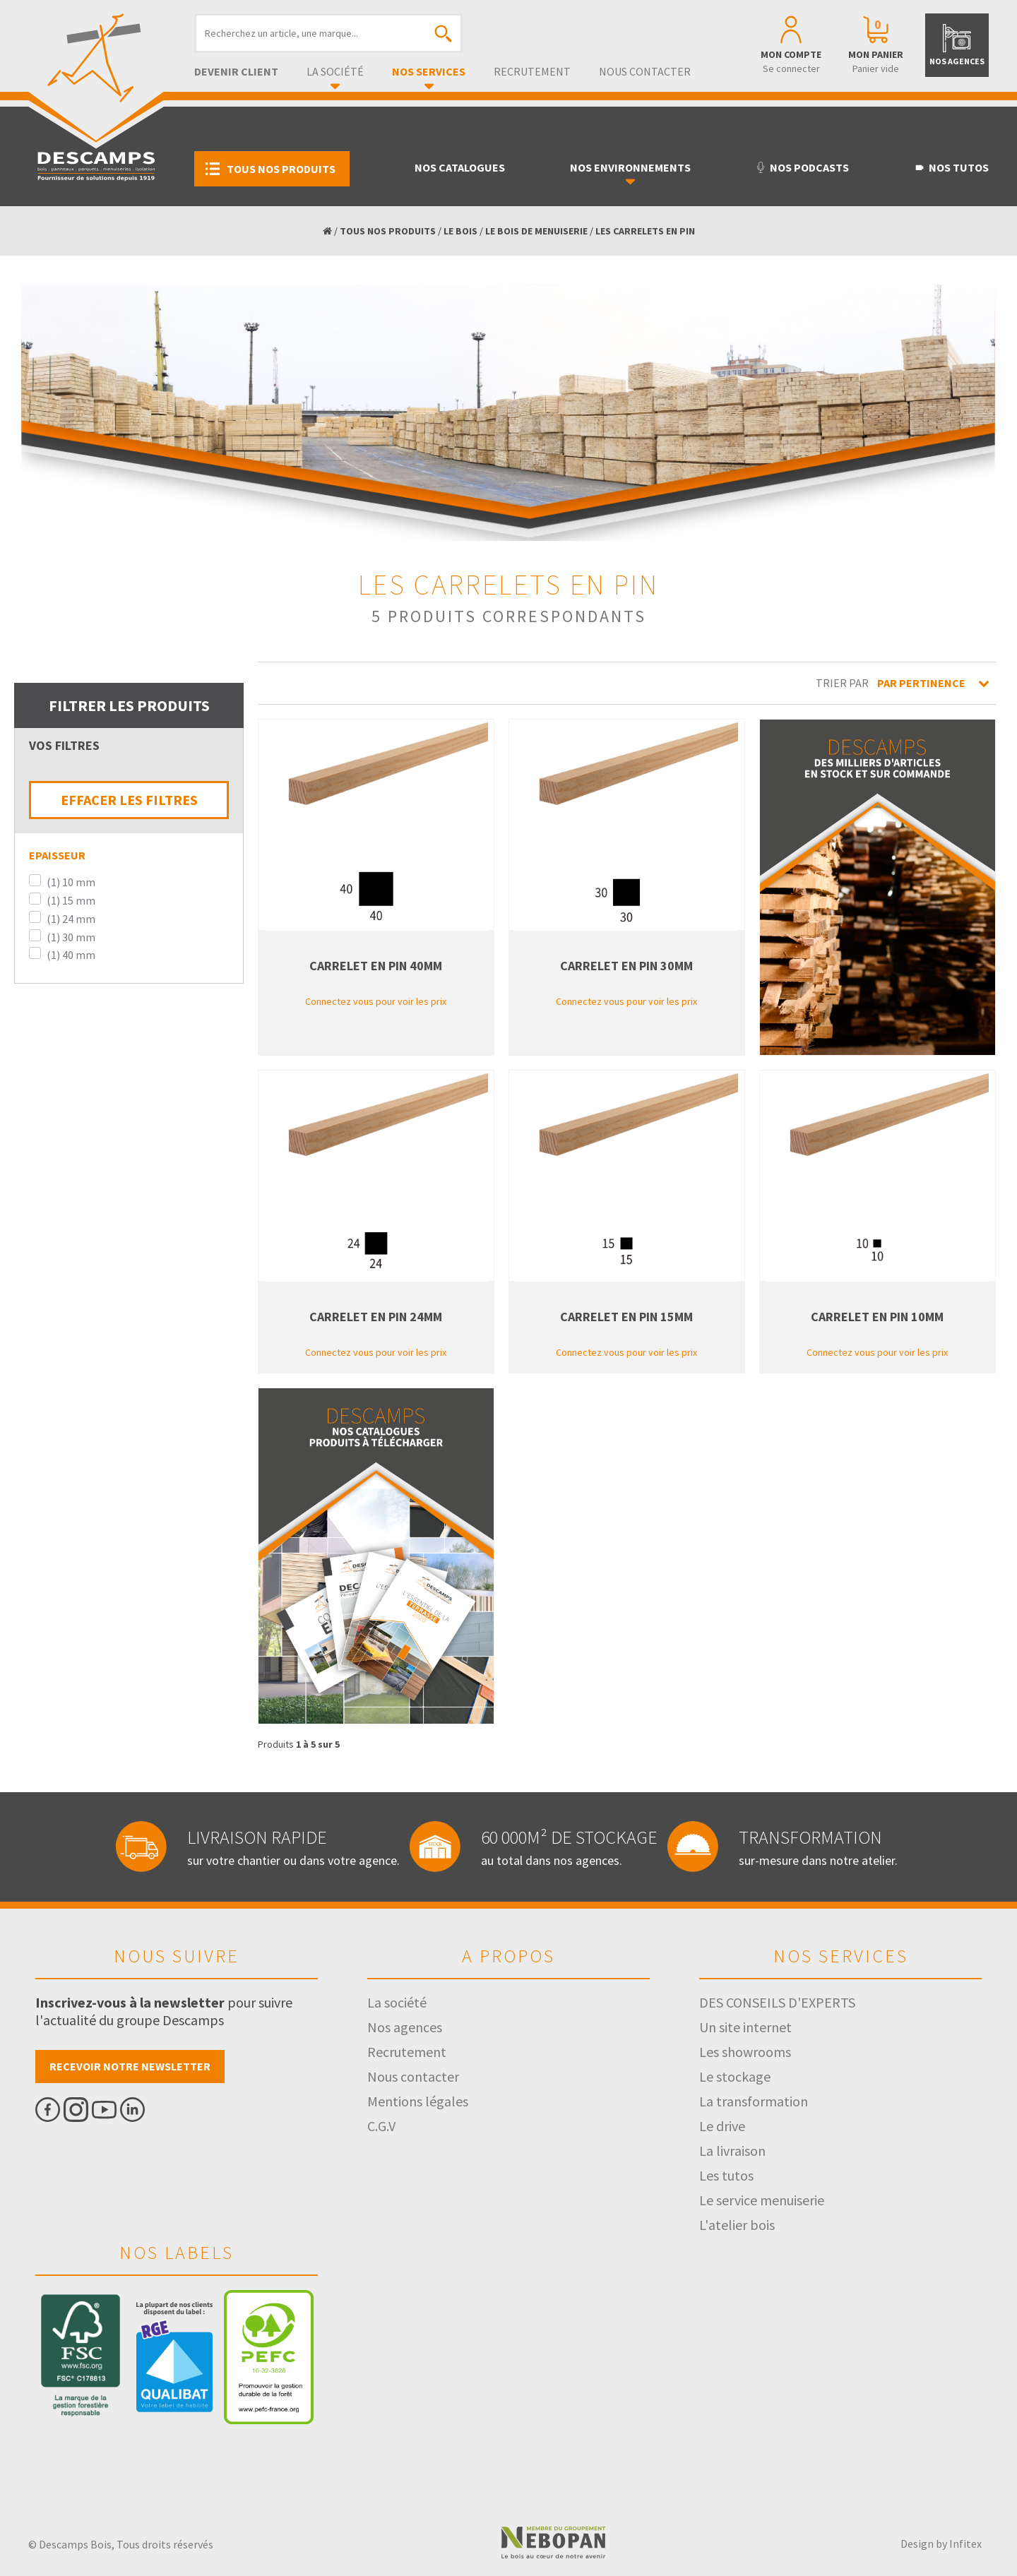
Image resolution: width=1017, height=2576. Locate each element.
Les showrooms (745, 2052)
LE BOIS (460, 231)
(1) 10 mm (71, 882)
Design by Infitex (941, 2543)
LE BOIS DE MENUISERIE (536, 231)
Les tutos (726, 2175)
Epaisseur (57, 855)
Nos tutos (951, 167)
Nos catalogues (460, 167)
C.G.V (381, 2126)
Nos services (428, 71)
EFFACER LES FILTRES (129, 800)
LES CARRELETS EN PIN (645, 231)
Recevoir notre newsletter (129, 2066)
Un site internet (745, 2027)
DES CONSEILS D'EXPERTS (777, 2002)
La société (335, 71)
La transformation (753, 2101)
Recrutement (532, 71)
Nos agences (404, 2027)
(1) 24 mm (71, 919)
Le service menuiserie (761, 2200)
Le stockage (735, 2076)
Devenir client (236, 71)
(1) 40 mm (71, 955)
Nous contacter (645, 71)
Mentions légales (417, 2101)
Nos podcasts (802, 167)
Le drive (722, 2126)
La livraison (732, 2150)
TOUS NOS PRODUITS (388, 231)
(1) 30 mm (71, 937)
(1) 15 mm (71, 900)
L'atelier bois (737, 2225)
